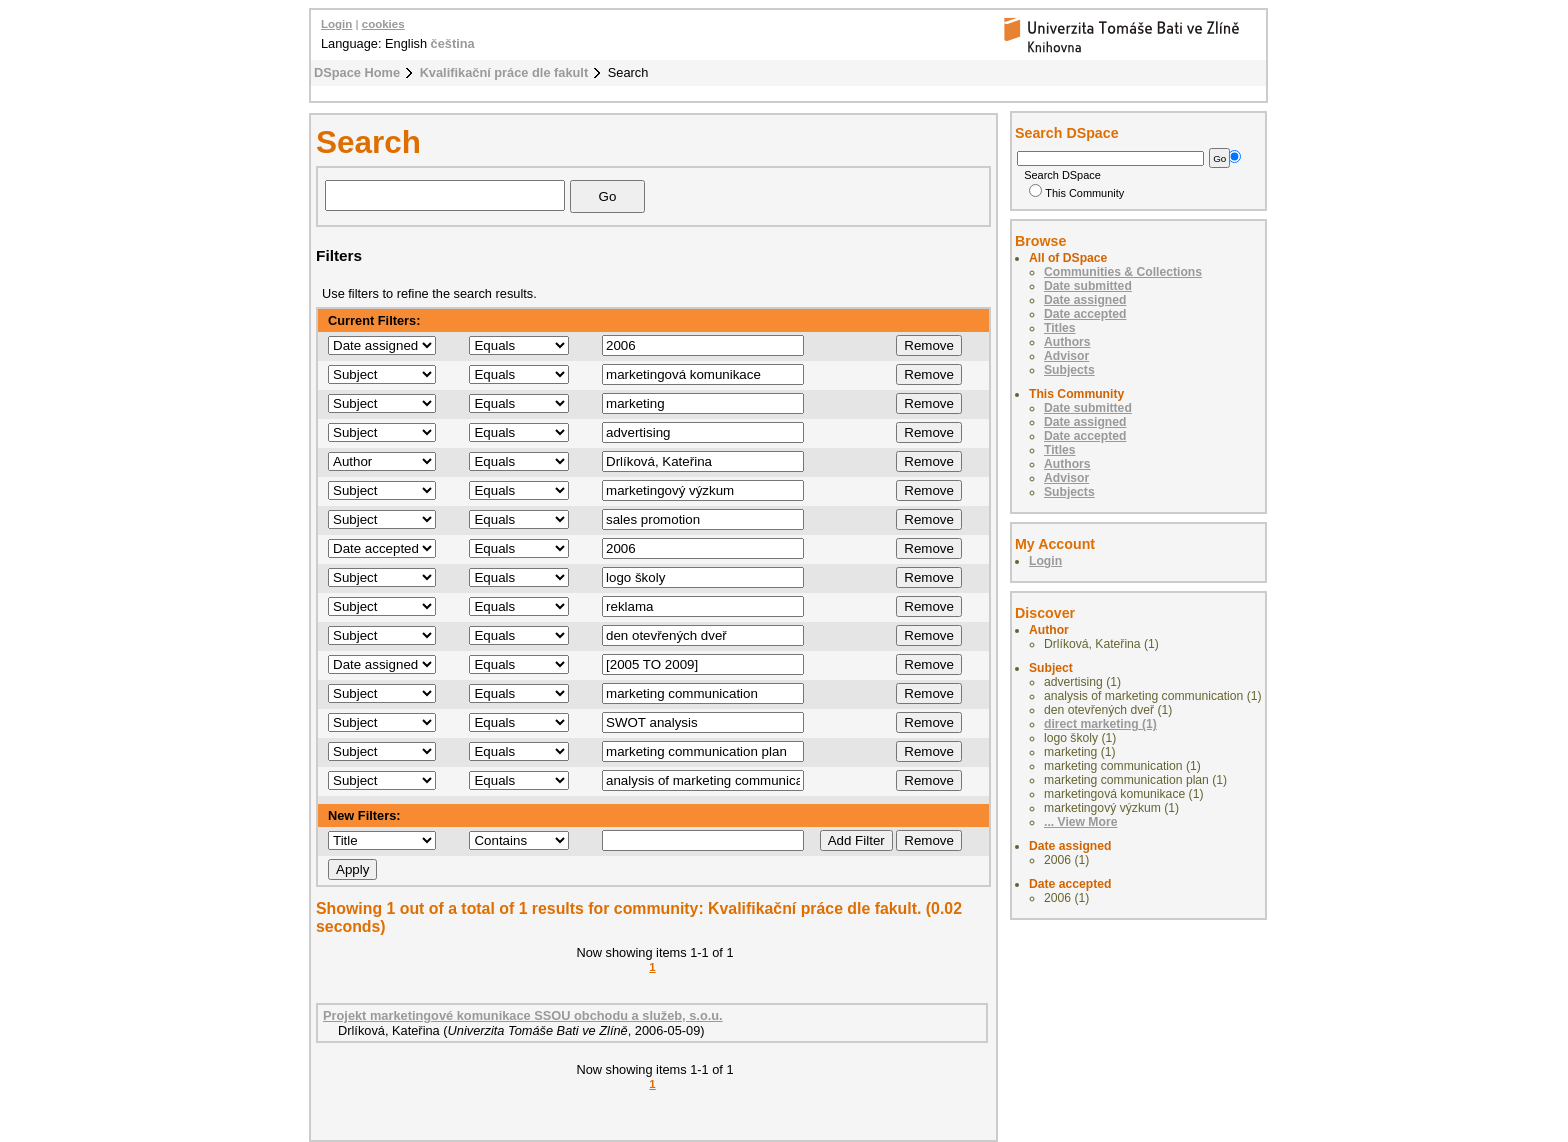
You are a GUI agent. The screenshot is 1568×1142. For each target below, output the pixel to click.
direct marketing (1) (1100, 724)
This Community (1076, 193)
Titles (1060, 328)
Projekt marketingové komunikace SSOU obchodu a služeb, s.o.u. (523, 1015)
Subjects (1069, 370)
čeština (453, 43)
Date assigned (1085, 300)
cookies (383, 24)
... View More (1080, 822)
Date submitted (1088, 286)
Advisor (1066, 356)
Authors (1067, 342)
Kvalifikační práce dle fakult (504, 72)
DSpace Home (357, 72)
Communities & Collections (1123, 272)
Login (336, 24)
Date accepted (1085, 314)
